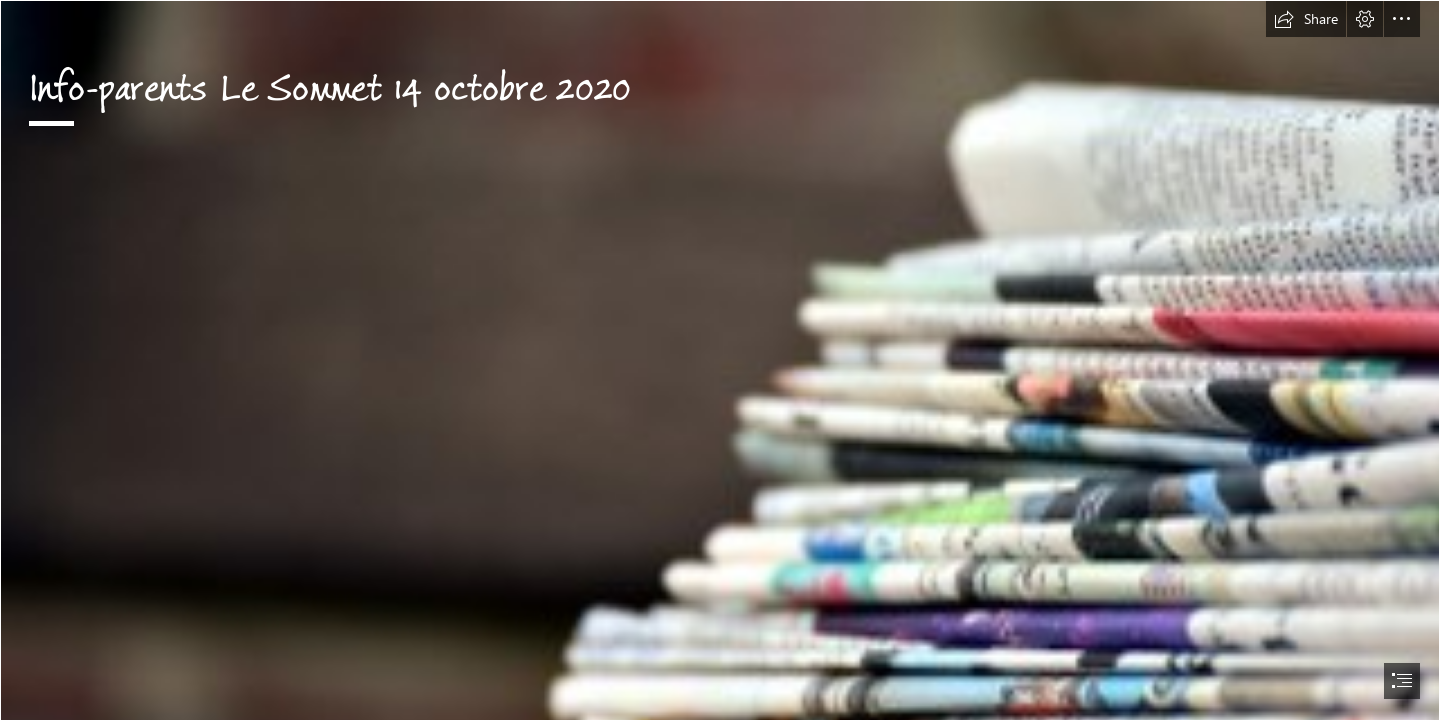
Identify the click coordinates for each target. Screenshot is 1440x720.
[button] (1306, 19)
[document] (720, 360)
